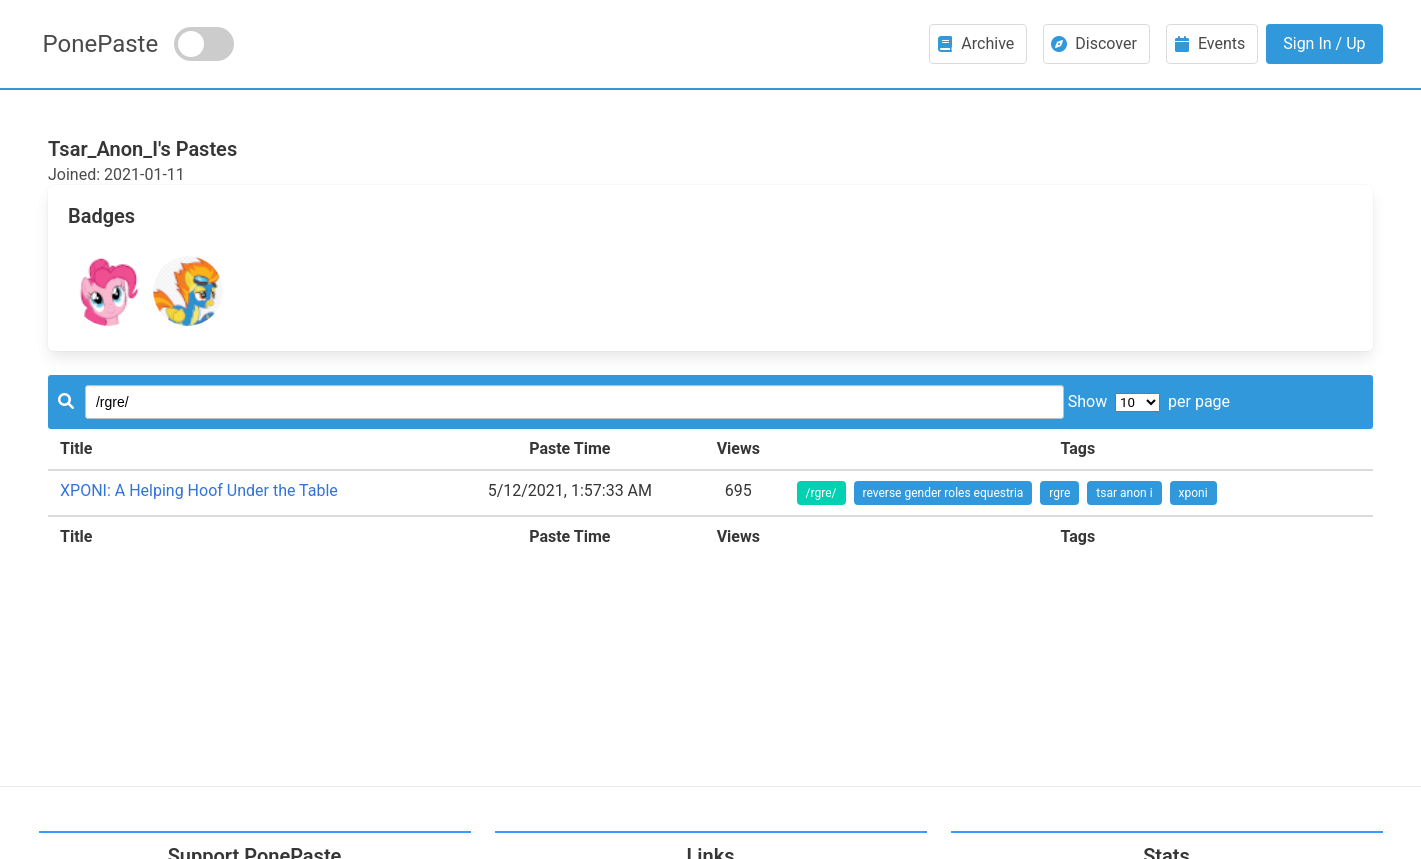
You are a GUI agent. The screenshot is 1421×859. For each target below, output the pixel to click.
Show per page (1149, 401)
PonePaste (101, 44)
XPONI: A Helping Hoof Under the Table (199, 490)
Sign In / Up (1324, 43)
